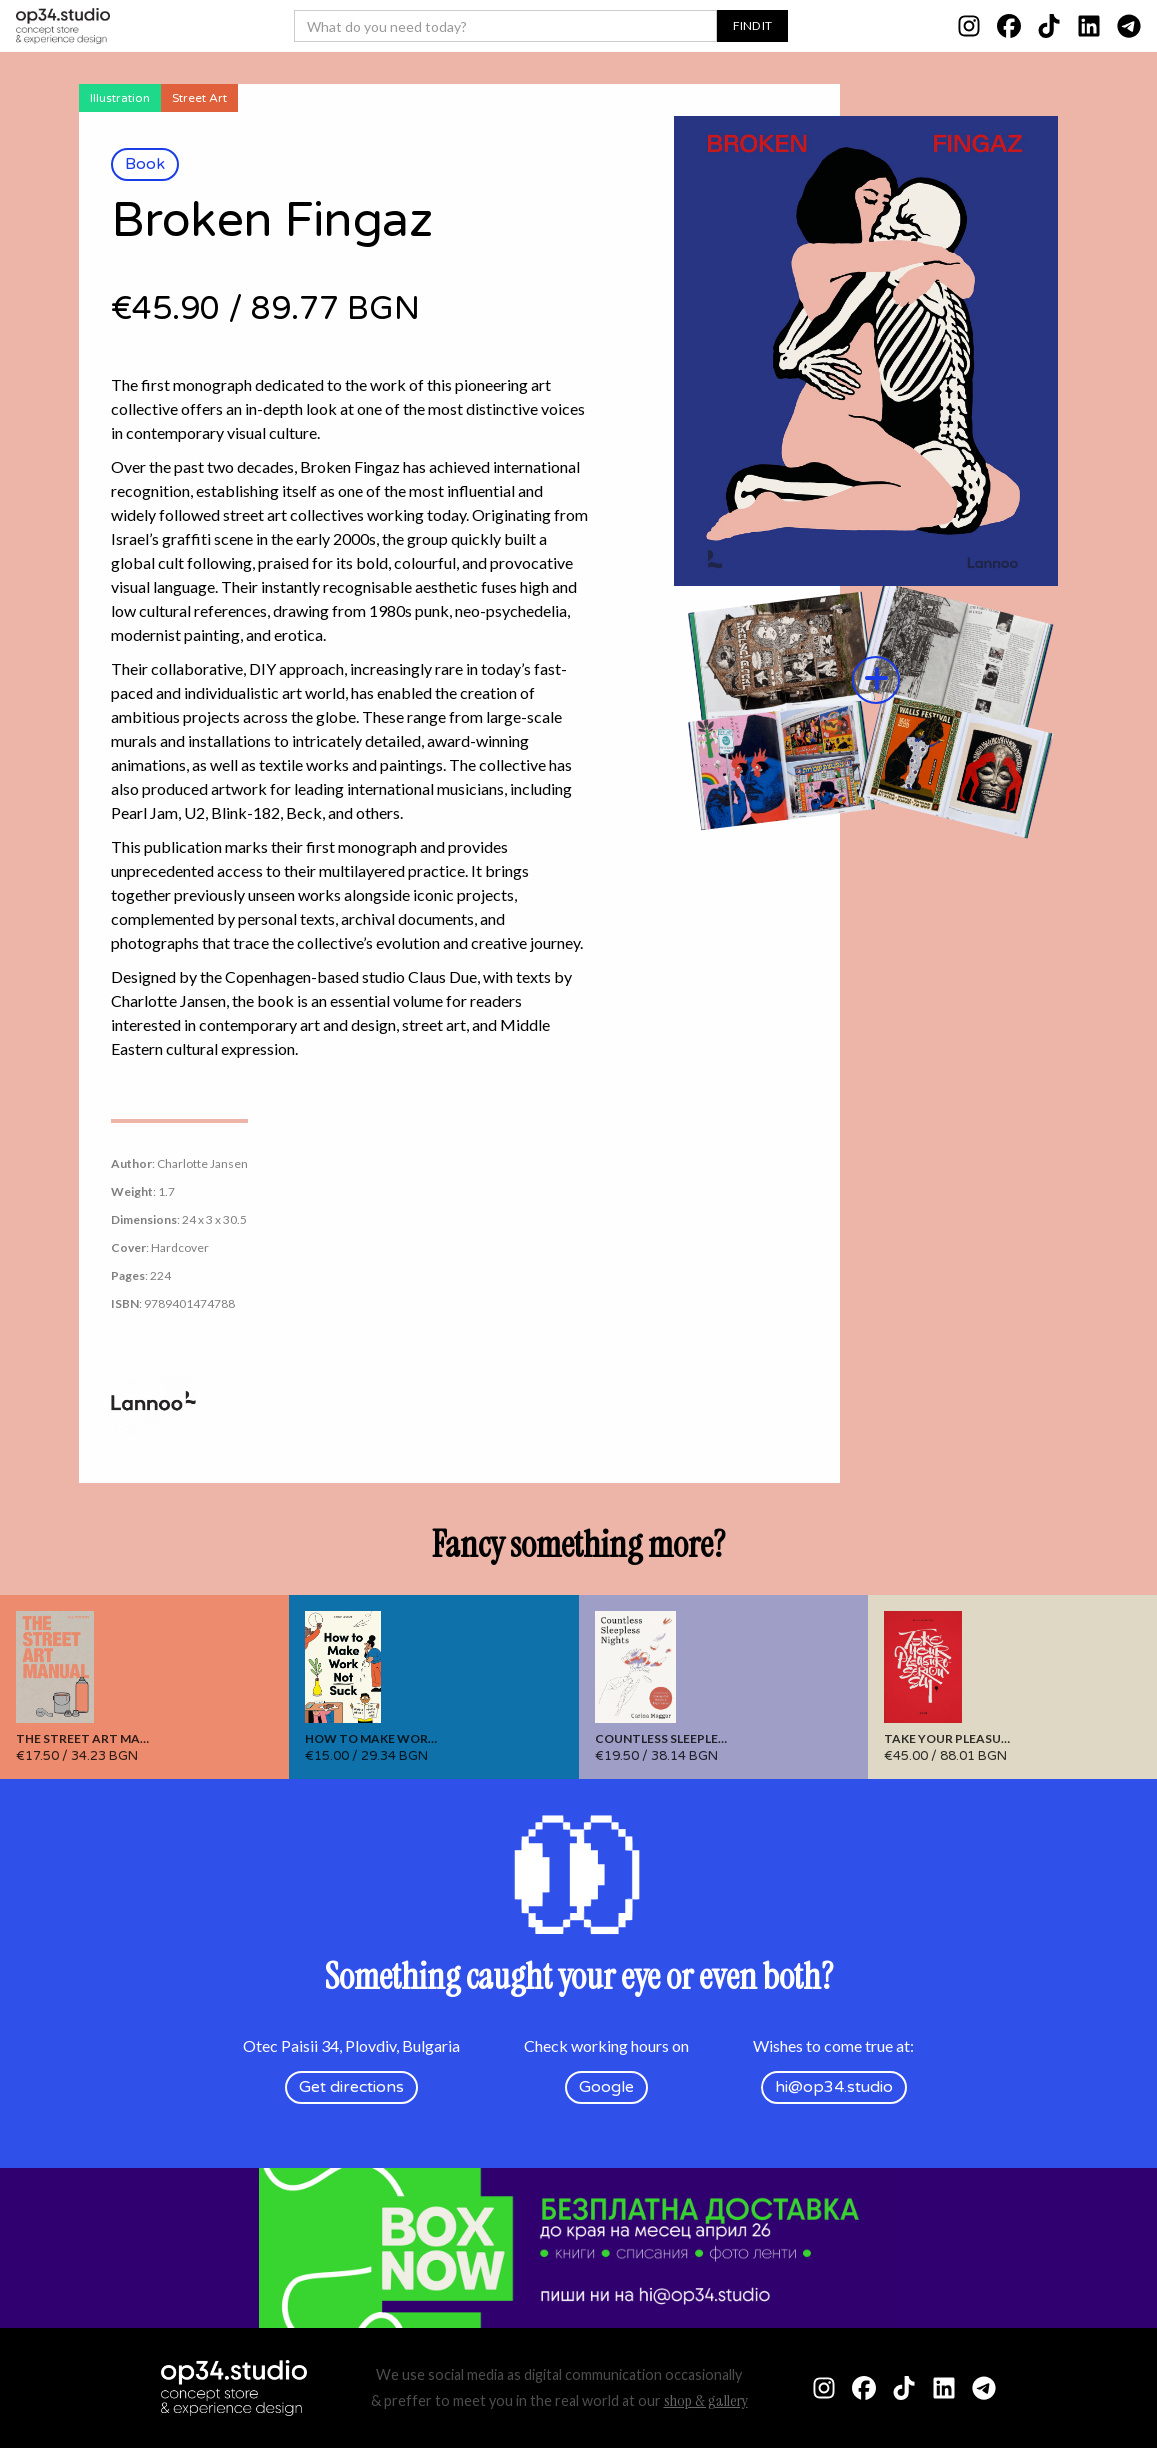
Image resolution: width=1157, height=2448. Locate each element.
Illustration (120, 98)
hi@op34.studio (834, 2087)
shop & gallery (706, 2400)
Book (145, 164)
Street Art (199, 98)
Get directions (351, 2087)
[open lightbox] (876, 476)
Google (606, 2087)
